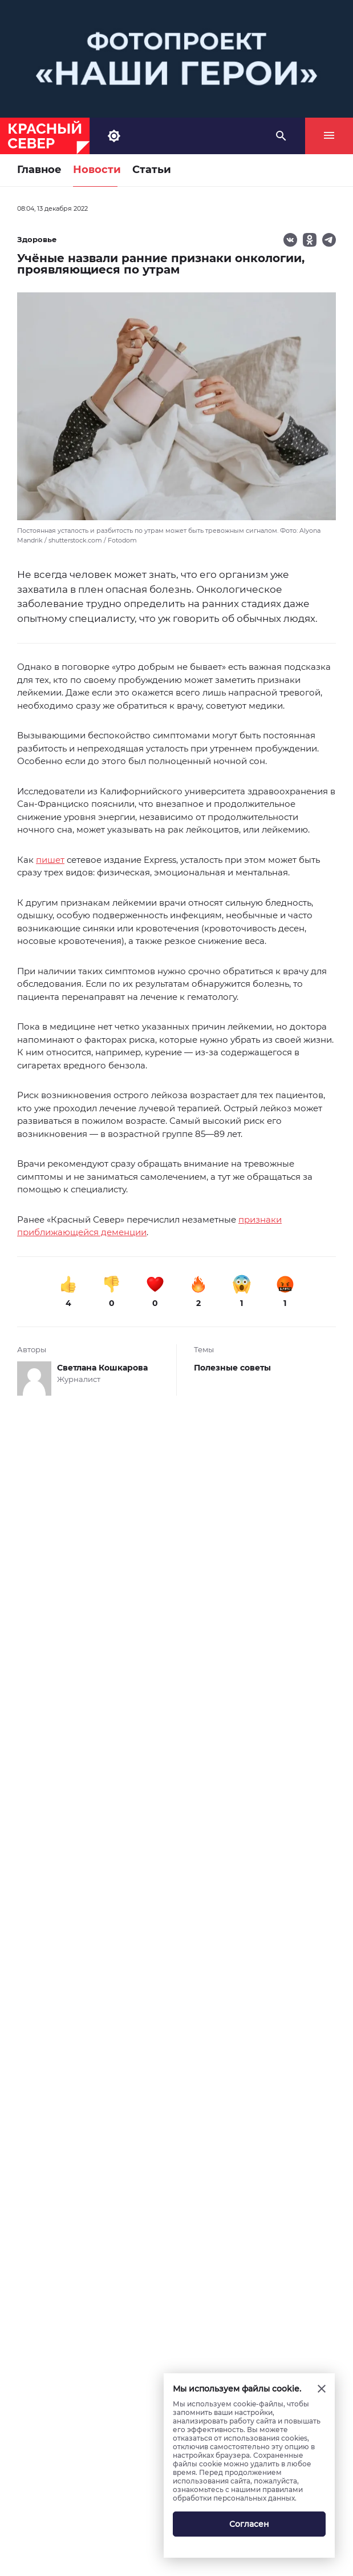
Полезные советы (232, 1368)
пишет (50, 859)
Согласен (249, 2524)
